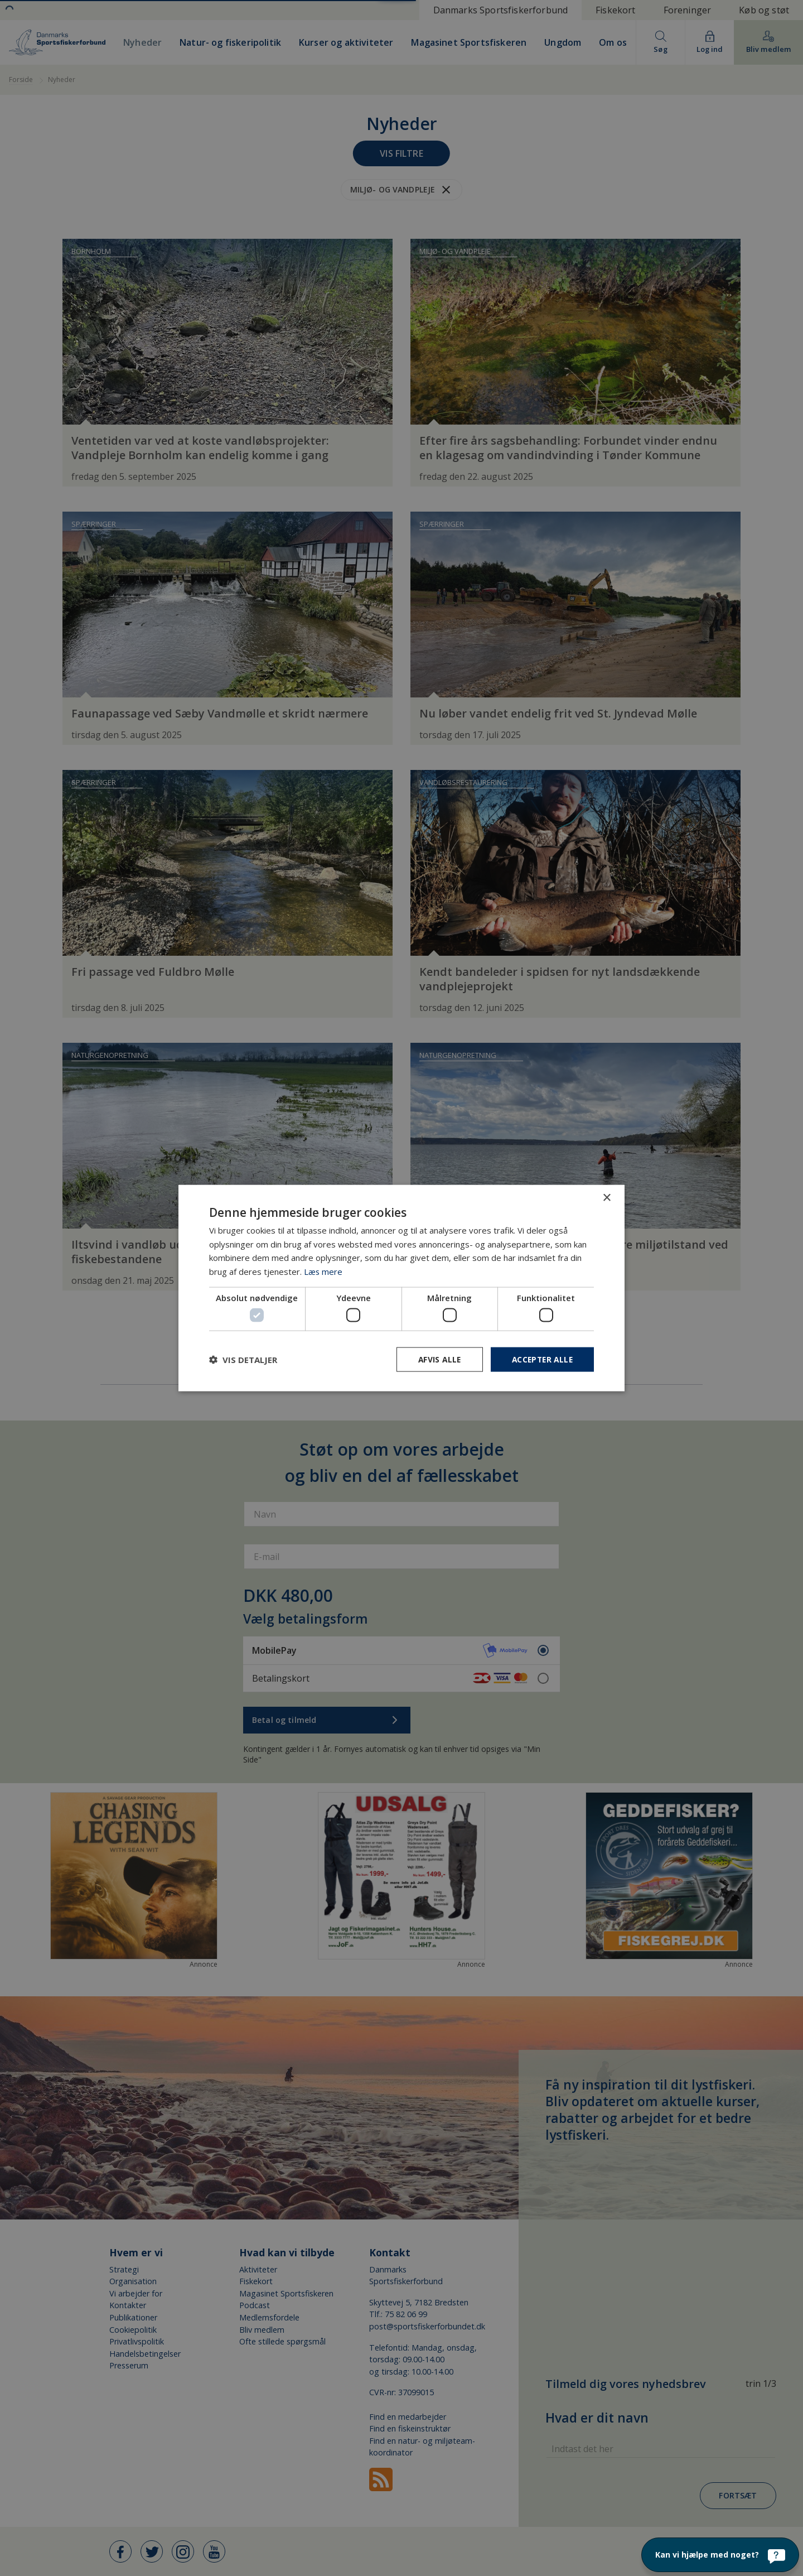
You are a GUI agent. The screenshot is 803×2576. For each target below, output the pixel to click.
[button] (243, 1360)
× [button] (606, 1197)
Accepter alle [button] (541, 1359)
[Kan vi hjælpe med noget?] (720, 2555)
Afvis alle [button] (435, 1359)
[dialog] (401, 1288)
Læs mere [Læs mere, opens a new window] (323, 1271)
